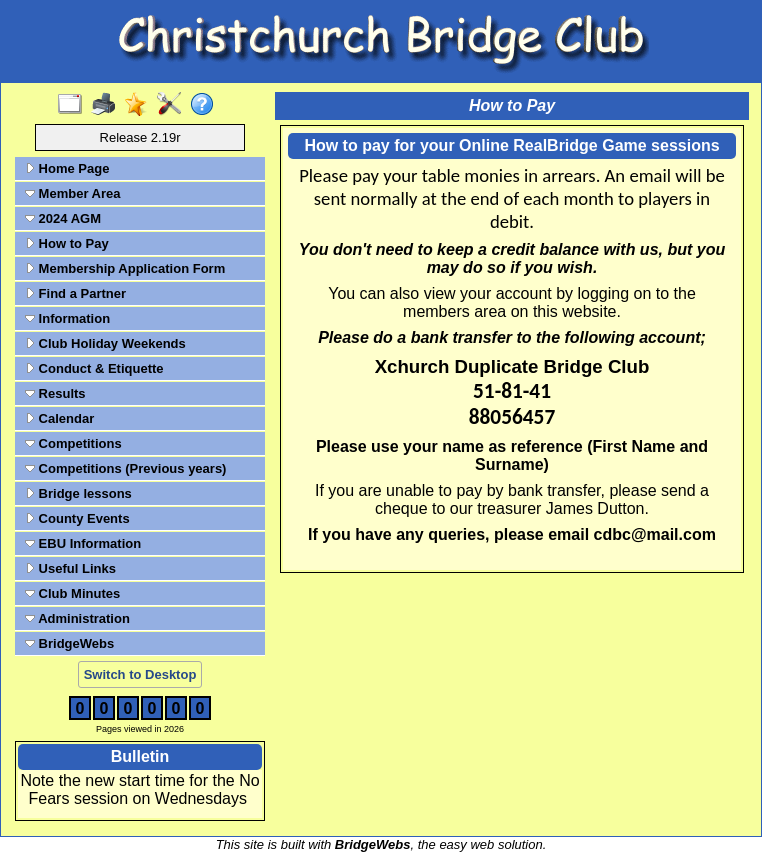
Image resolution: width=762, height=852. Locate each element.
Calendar (59, 418)
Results (55, 393)
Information (67, 318)
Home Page (67, 168)
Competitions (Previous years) (125, 468)
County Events (77, 518)
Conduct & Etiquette (94, 368)
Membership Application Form (125, 268)
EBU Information (83, 543)
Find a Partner (75, 293)
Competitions (73, 443)
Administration (77, 618)
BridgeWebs (69, 643)
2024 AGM (63, 218)
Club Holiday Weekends (105, 343)
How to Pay (67, 243)
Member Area (73, 193)
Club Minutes (72, 593)
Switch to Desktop (140, 674)
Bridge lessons (78, 493)
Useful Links (70, 568)
